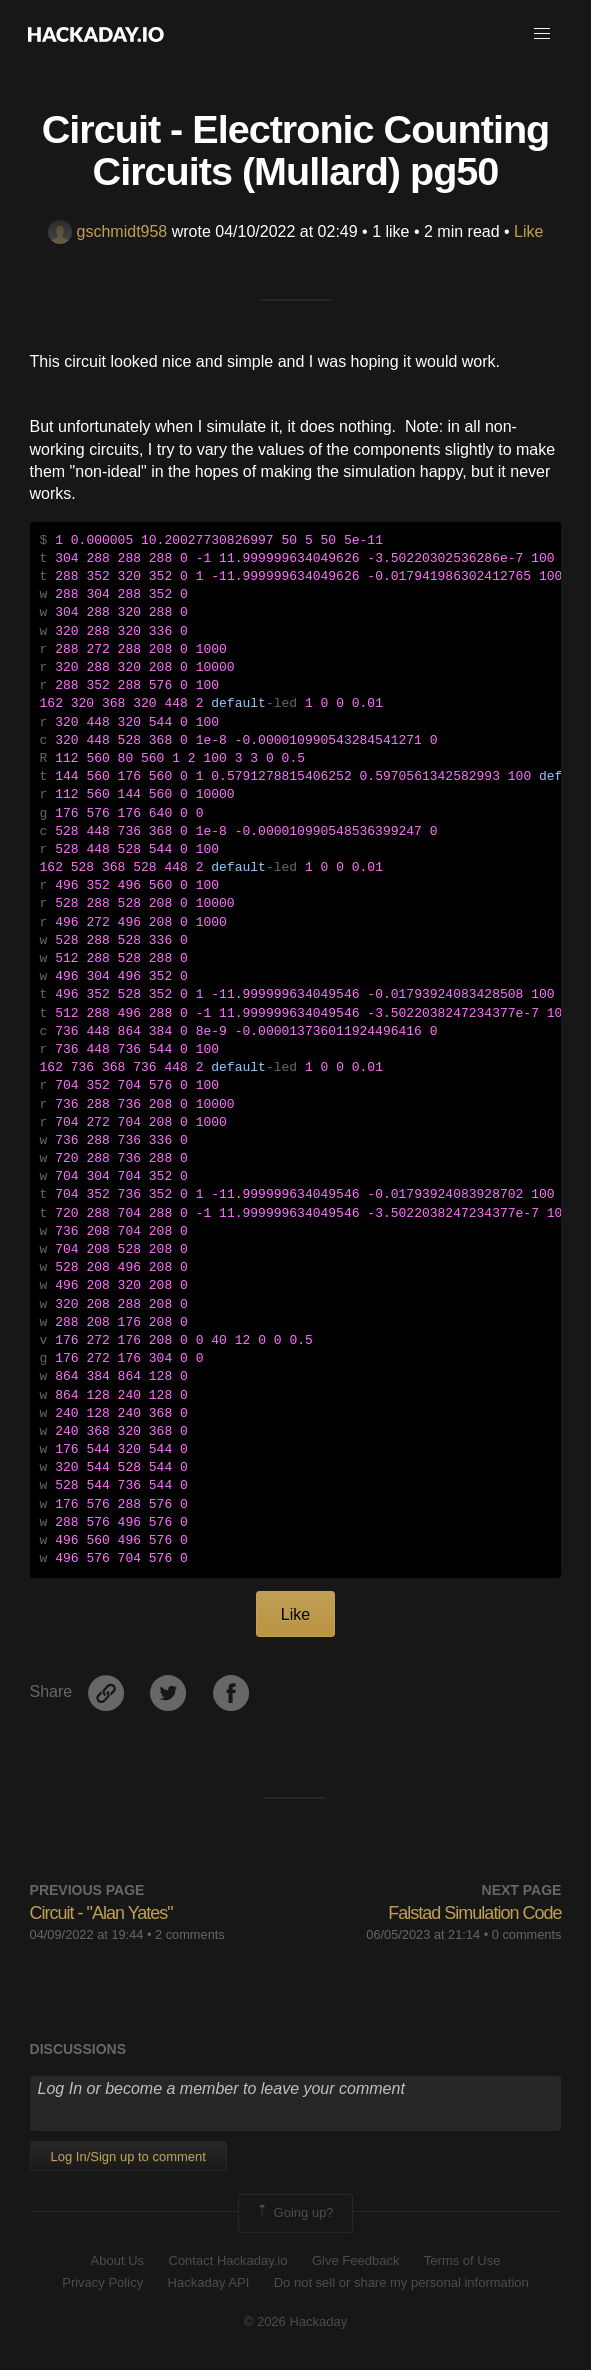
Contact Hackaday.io (228, 2260)
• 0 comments (523, 1934)
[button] (542, 34)
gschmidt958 (108, 231)
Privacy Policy (102, 2282)
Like (528, 231)
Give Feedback (355, 2260)
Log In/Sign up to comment (128, 2156)
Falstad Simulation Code (474, 1913)
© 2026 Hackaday (296, 2321)
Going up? (294, 2213)
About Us (117, 2260)
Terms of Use (462, 2260)
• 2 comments (186, 1934)
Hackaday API (209, 2282)
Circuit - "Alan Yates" (101, 1913)
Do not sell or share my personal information (401, 2282)
